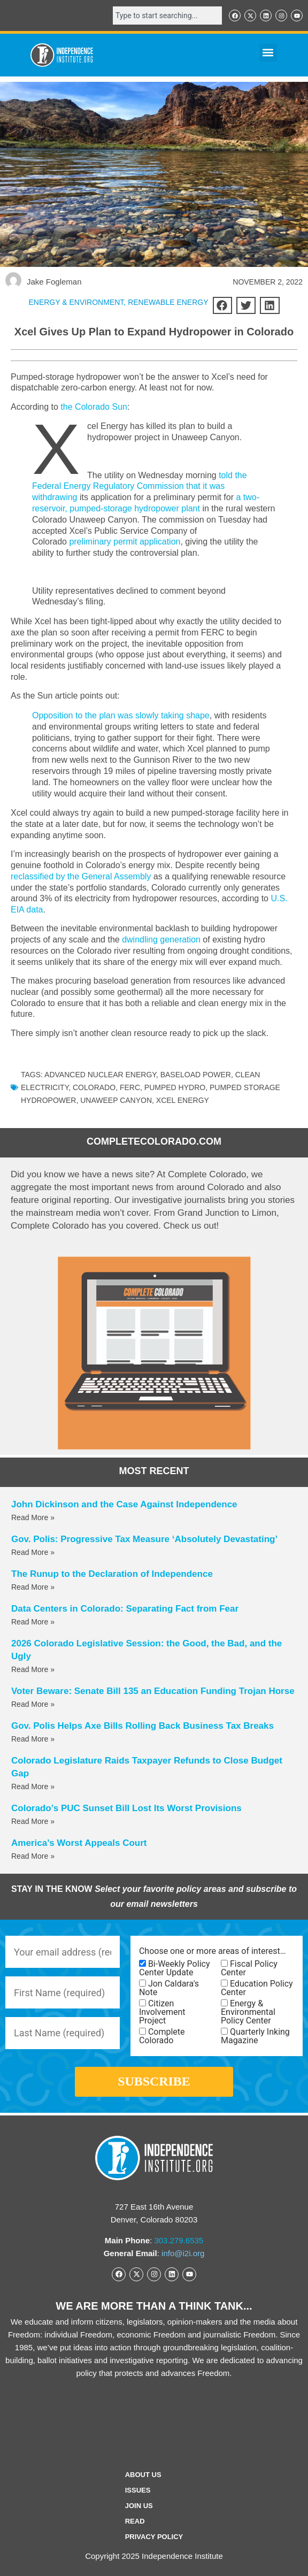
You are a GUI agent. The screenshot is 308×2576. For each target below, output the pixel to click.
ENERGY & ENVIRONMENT (76, 302)
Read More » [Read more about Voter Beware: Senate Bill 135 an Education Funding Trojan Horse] (33, 1704)
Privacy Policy (154, 2537)
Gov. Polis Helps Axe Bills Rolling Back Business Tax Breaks (142, 1726)
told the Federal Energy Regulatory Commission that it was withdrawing (139, 486)
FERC (130, 1087)
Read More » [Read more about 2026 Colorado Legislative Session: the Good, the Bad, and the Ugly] (33, 1669)
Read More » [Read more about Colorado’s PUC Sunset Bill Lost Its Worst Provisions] (33, 1821)
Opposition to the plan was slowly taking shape (121, 715)
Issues (138, 2490)
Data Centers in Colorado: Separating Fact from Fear (124, 1609)
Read (135, 2521)
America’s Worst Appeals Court (79, 1843)
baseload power (195, 1074)
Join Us (139, 2506)
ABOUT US (143, 2475)
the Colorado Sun (93, 406)
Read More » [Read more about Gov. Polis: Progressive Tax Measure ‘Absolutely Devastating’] (33, 1552)
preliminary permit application (124, 541)
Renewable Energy (168, 302)
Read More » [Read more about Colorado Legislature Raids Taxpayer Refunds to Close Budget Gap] (33, 1786)
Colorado (94, 1087)
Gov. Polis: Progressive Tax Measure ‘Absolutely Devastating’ (144, 1539)
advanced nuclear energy (100, 1074)
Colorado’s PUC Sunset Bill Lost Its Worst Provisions (126, 1808)
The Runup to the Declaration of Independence (112, 1574)
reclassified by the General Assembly (81, 876)
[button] (268, 53)
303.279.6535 (178, 2240)
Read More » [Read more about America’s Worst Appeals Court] (33, 1856)
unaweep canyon (116, 1100)
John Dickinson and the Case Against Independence (124, 1504)
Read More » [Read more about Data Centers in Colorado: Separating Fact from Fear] (33, 1621)
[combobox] (167, 15)
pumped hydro (174, 1087)
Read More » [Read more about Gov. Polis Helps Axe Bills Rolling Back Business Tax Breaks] (33, 1739)
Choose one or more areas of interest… (212, 1951)
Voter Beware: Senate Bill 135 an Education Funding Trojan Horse (153, 1691)
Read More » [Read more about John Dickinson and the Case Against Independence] (33, 1517)
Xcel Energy (182, 1100)
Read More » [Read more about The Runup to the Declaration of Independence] (33, 1587)
